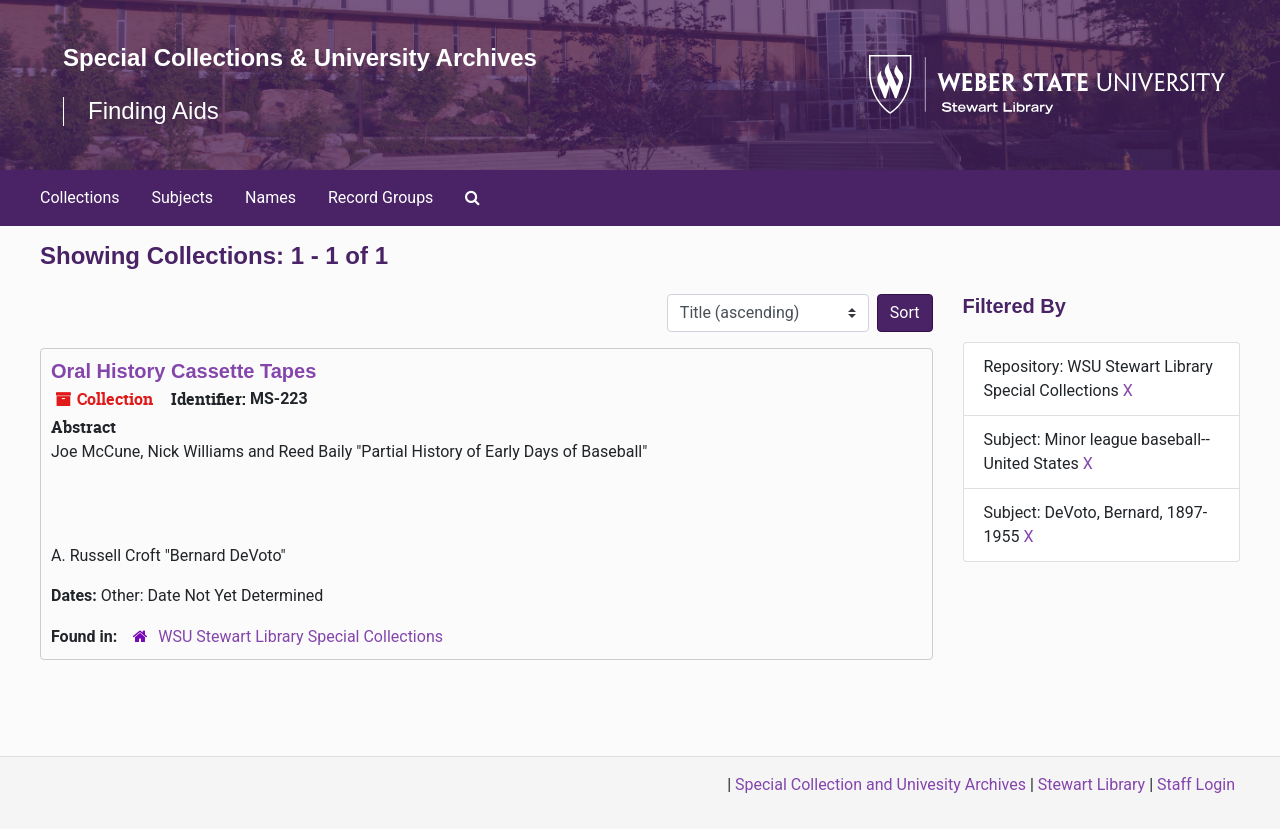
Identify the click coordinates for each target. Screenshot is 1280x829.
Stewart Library (1091, 784)
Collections (80, 197)
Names (270, 197)
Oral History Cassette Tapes (183, 371)
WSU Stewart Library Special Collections (300, 636)
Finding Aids (153, 110)
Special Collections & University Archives (300, 57)
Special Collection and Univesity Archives (880, 784)
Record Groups (380, 197)
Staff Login (1196, 784)
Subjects (182, 197)
